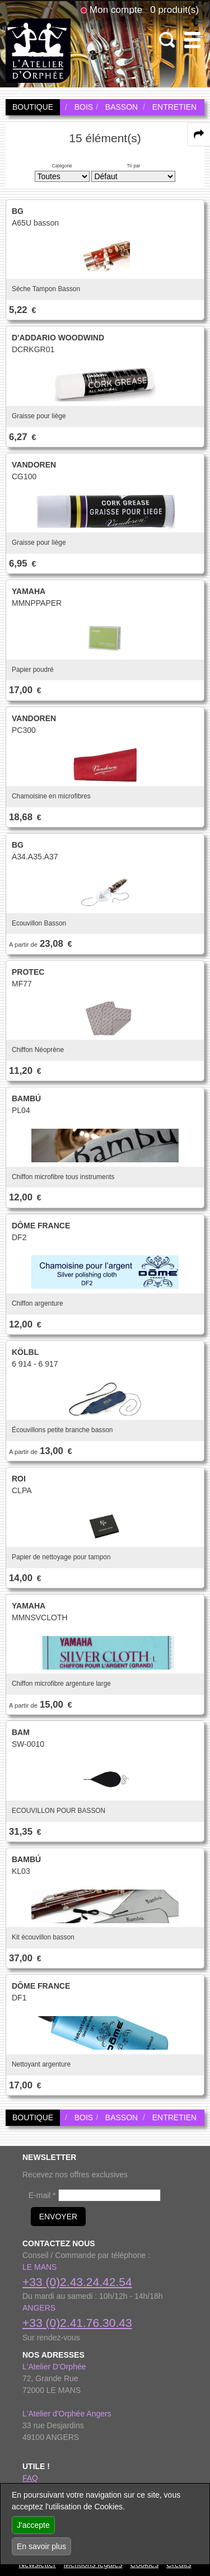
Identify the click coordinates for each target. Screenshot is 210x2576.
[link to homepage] (38, 49)
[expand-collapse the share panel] (199, 134)
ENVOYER (58, 2216)
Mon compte (116, 9)
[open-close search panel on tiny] (167, 40)
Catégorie (62, 166)
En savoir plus (41, 2546)
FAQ (30, 2478)
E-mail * (42, 2195)
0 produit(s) (174, 9)
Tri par (133, 166)
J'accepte (33, 2525)
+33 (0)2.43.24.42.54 (77, 2281)
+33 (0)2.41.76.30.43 (77, 2322)
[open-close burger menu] (192, 40)
